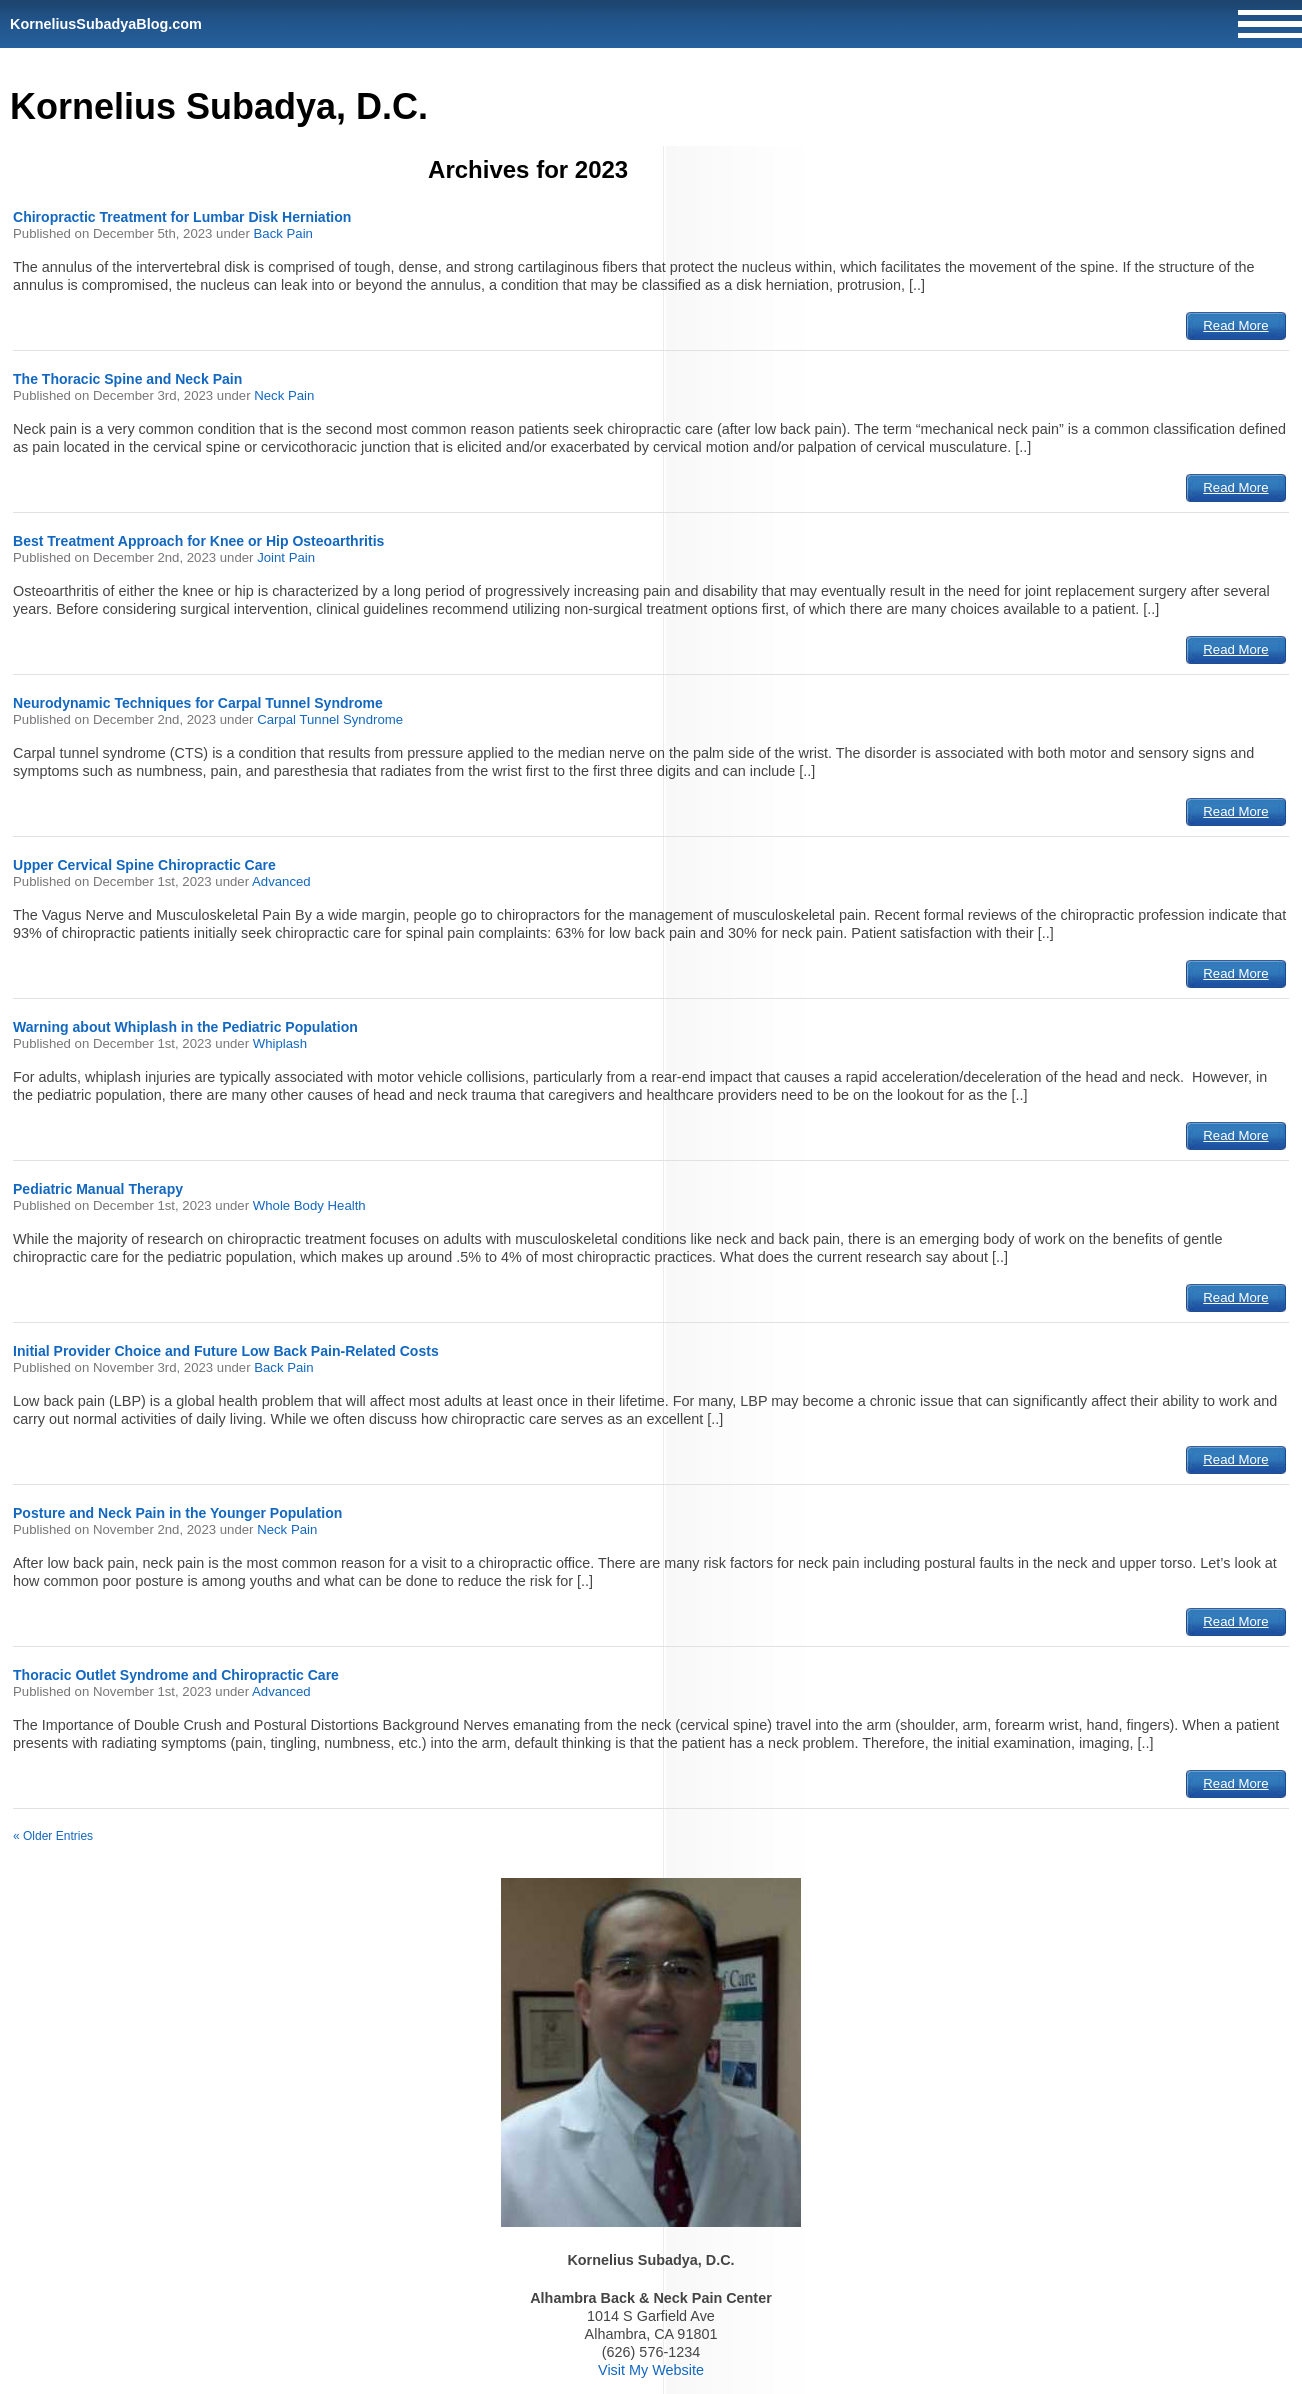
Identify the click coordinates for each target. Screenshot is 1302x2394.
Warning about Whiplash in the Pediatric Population (185, 1027)
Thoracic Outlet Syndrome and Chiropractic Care (176, 1675)
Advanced (281, 881)
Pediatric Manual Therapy (98, 1189)
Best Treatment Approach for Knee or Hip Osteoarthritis (198, 541)
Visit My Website (651, 2370)
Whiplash (280, 1043)
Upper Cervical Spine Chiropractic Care (144, 865)
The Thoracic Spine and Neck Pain (127, 379)
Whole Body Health (309, 1205)
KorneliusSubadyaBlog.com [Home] (106, 24)
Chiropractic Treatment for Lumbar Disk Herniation (182, 217)
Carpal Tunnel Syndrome (330, 719)
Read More (1235, 325)
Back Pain (283, 233)
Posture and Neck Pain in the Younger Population (177, 1513)
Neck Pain (284, 395)
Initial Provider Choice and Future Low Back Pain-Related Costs (226, 1351)
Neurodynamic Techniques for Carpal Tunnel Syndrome (198, 703)
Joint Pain (286, 557)
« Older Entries (53, 1836)
